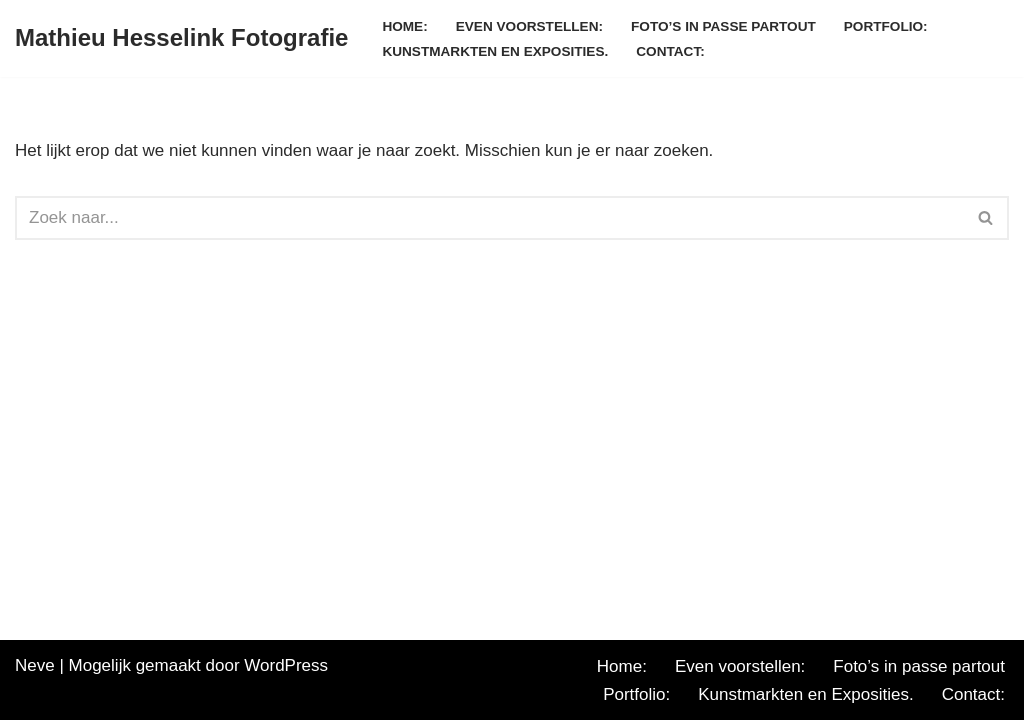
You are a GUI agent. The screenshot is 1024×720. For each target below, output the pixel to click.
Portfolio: (886, 26)
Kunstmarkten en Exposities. (495, 51)
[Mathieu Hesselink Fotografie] (181, 38)
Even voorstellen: (529, 26)
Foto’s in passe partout (723, 26)
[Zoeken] (489, 218)
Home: (404, 26)
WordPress (286, 665)
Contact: (670, 51)
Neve (35, 665)
